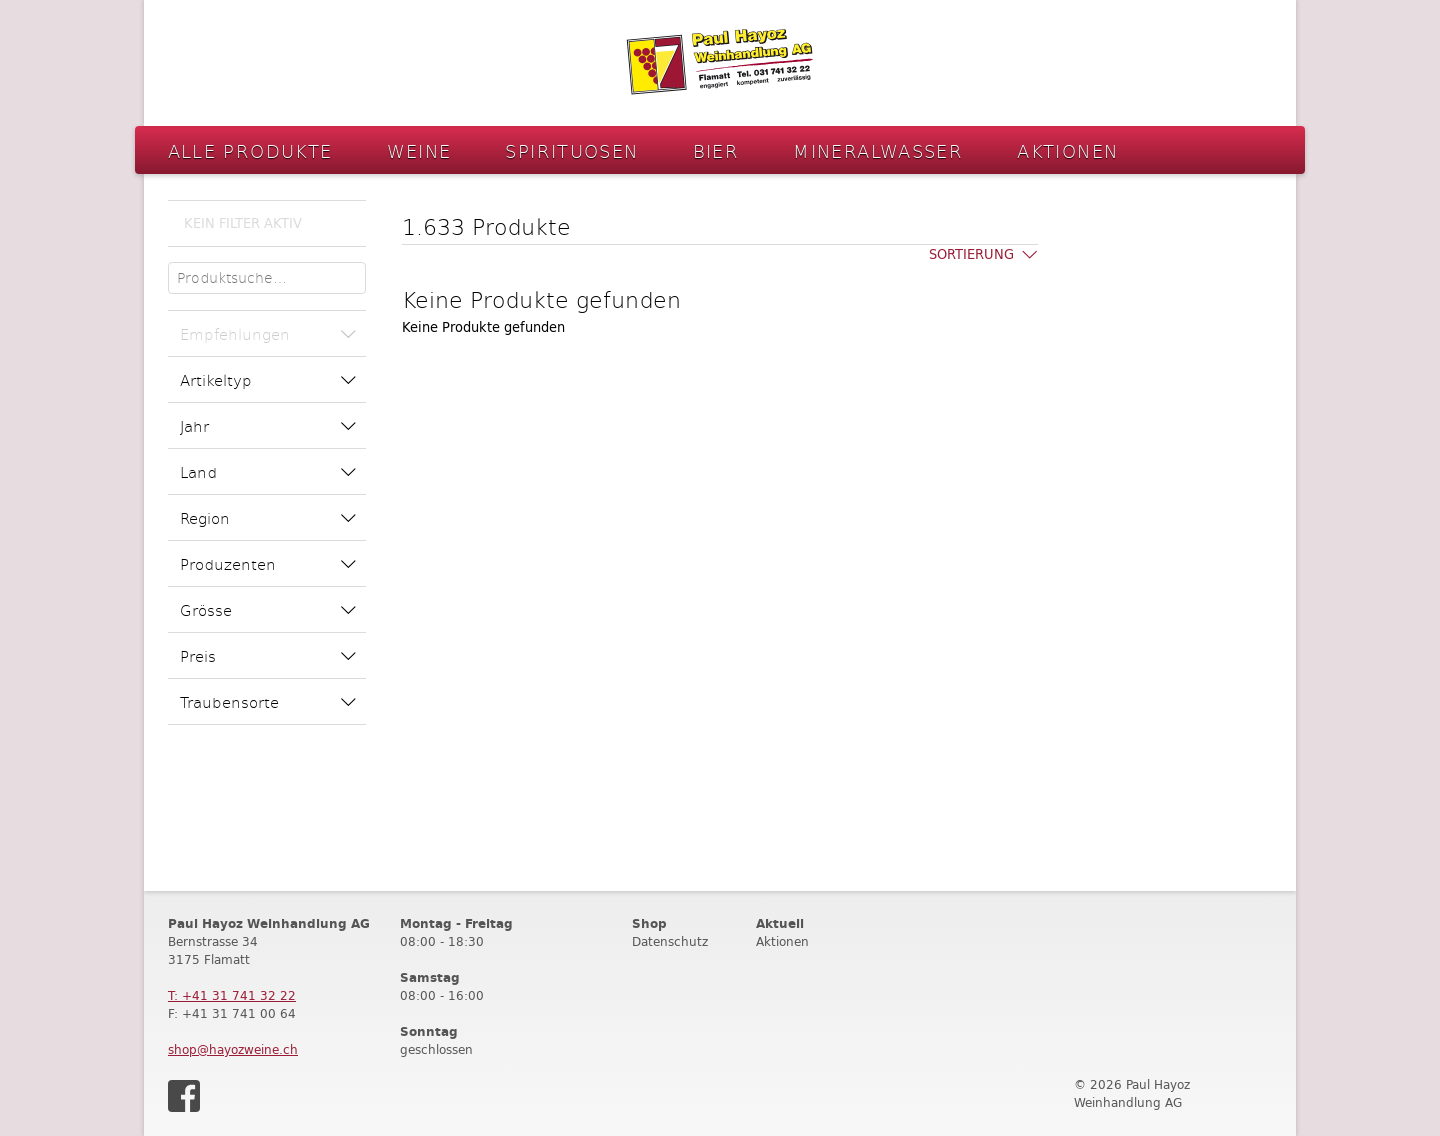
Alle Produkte (250, 150)
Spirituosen (571, 150)
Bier (716, 150)
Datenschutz (670, 941)
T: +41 (232, 995)
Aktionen (1067, 150)
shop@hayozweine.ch (233, 1049)
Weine (419, 150)
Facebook (184, 1096)
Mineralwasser (878, 150)
